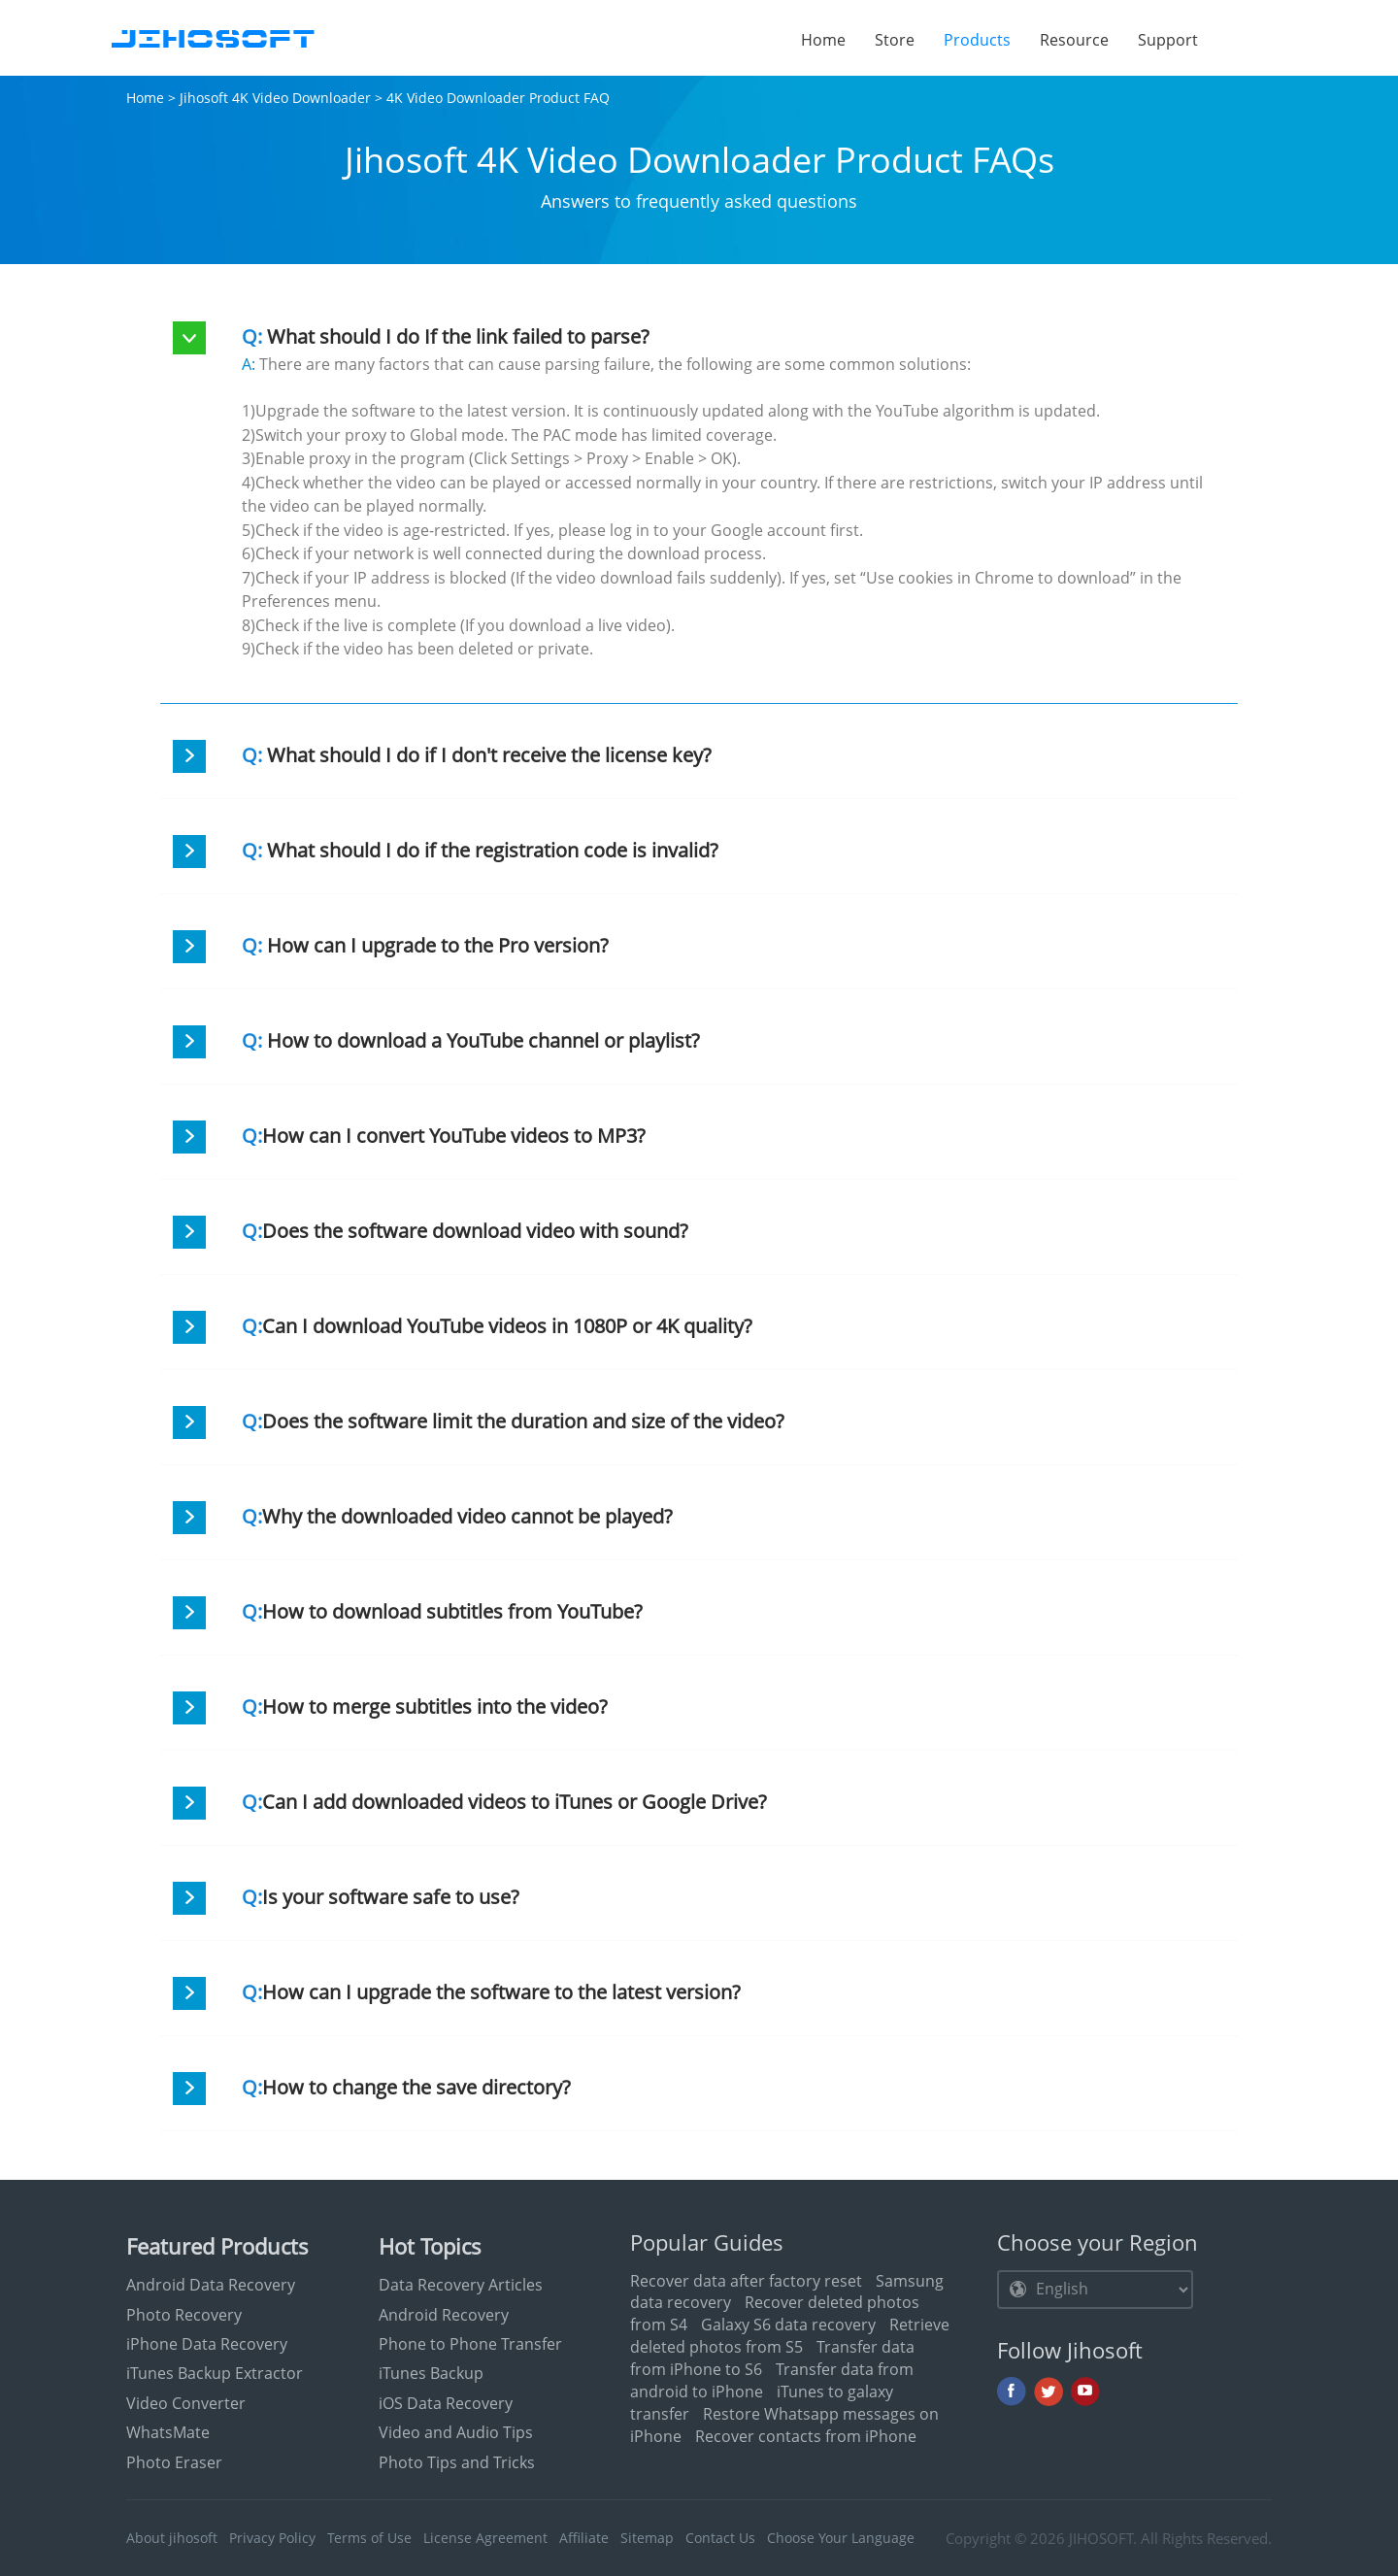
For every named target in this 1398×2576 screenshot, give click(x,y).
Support (1168, 40)
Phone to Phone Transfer (470, 2344)
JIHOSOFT (1101, 2538)
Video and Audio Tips (456, 2432)
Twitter (1048, 2391)
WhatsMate (168, 2432)
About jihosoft (171, 2537)
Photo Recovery (184, 2314)
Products (984, 40)
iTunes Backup (431, 2373)
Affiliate (584, 2537)
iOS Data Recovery (446, 2403)
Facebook (1011, 2391)
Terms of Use (369, 2537)
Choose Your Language (841, 2537)
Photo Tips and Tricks (457, 2462)
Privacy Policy (272, 2537)
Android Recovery (444, 2314)
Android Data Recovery (210, 2284)
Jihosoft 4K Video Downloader (275, 97)
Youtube (1085, 2391)
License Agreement (485, 2537)
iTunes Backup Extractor (214, 2373)
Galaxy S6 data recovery (788, 2324)
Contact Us (720, 2537)
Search (1242, 38)
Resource (1074, 40)
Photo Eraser (174, 2462)
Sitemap (647, 2537)
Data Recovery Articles (461, 2284)
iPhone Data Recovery (206, 2344)
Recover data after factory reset (746, 2281)
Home (823, 40)
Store (895, 40)
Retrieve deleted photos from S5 (789, 2336)
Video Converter (186, 2403)
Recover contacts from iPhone (805, 2436)
